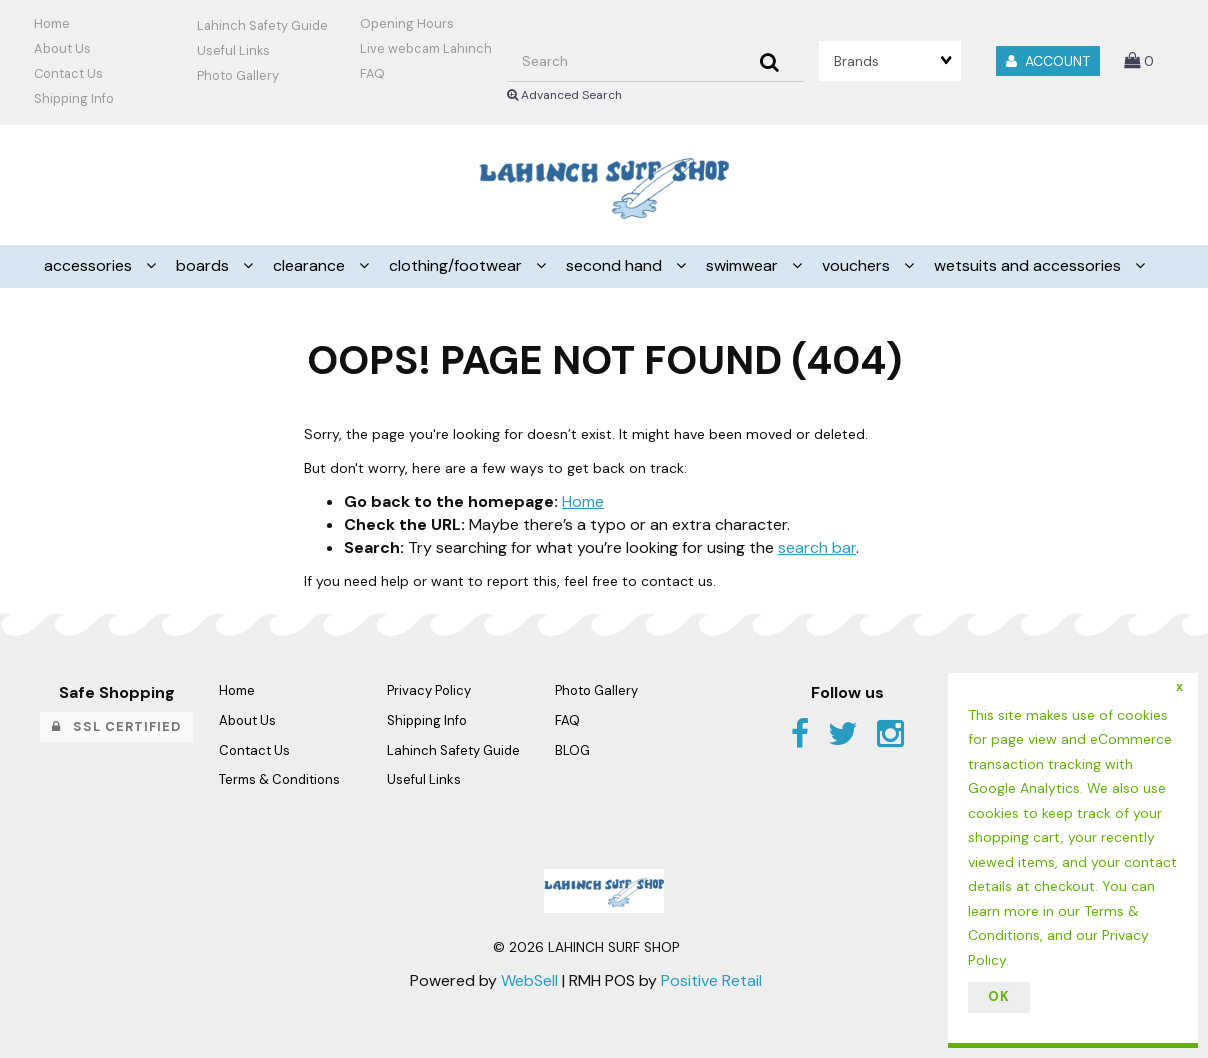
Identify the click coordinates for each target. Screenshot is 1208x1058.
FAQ (372, 73)
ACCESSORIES (90, 265)
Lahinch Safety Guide (262, 25)
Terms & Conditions (279, 779)
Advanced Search (564, 95)
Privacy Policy (429, 690)
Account (1048, 61)
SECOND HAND (616, 265)
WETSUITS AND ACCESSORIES (1029, 265)
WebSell (529, 980)
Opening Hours (407, 23)
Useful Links (233, 50)
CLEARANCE (311, 265)
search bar (817, 547)
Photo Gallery (238, 75)
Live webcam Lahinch (426, 48)
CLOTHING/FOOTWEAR (457, 265)
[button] (1139, 60)
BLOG (572, 750)
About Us (62, 48)
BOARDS (204, 265)
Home (52, 23)
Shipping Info (427, 720)
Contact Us (68, 73)
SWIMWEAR (744, 265)
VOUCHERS (858, 265)
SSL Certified (116, 726)
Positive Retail (711, 980)
